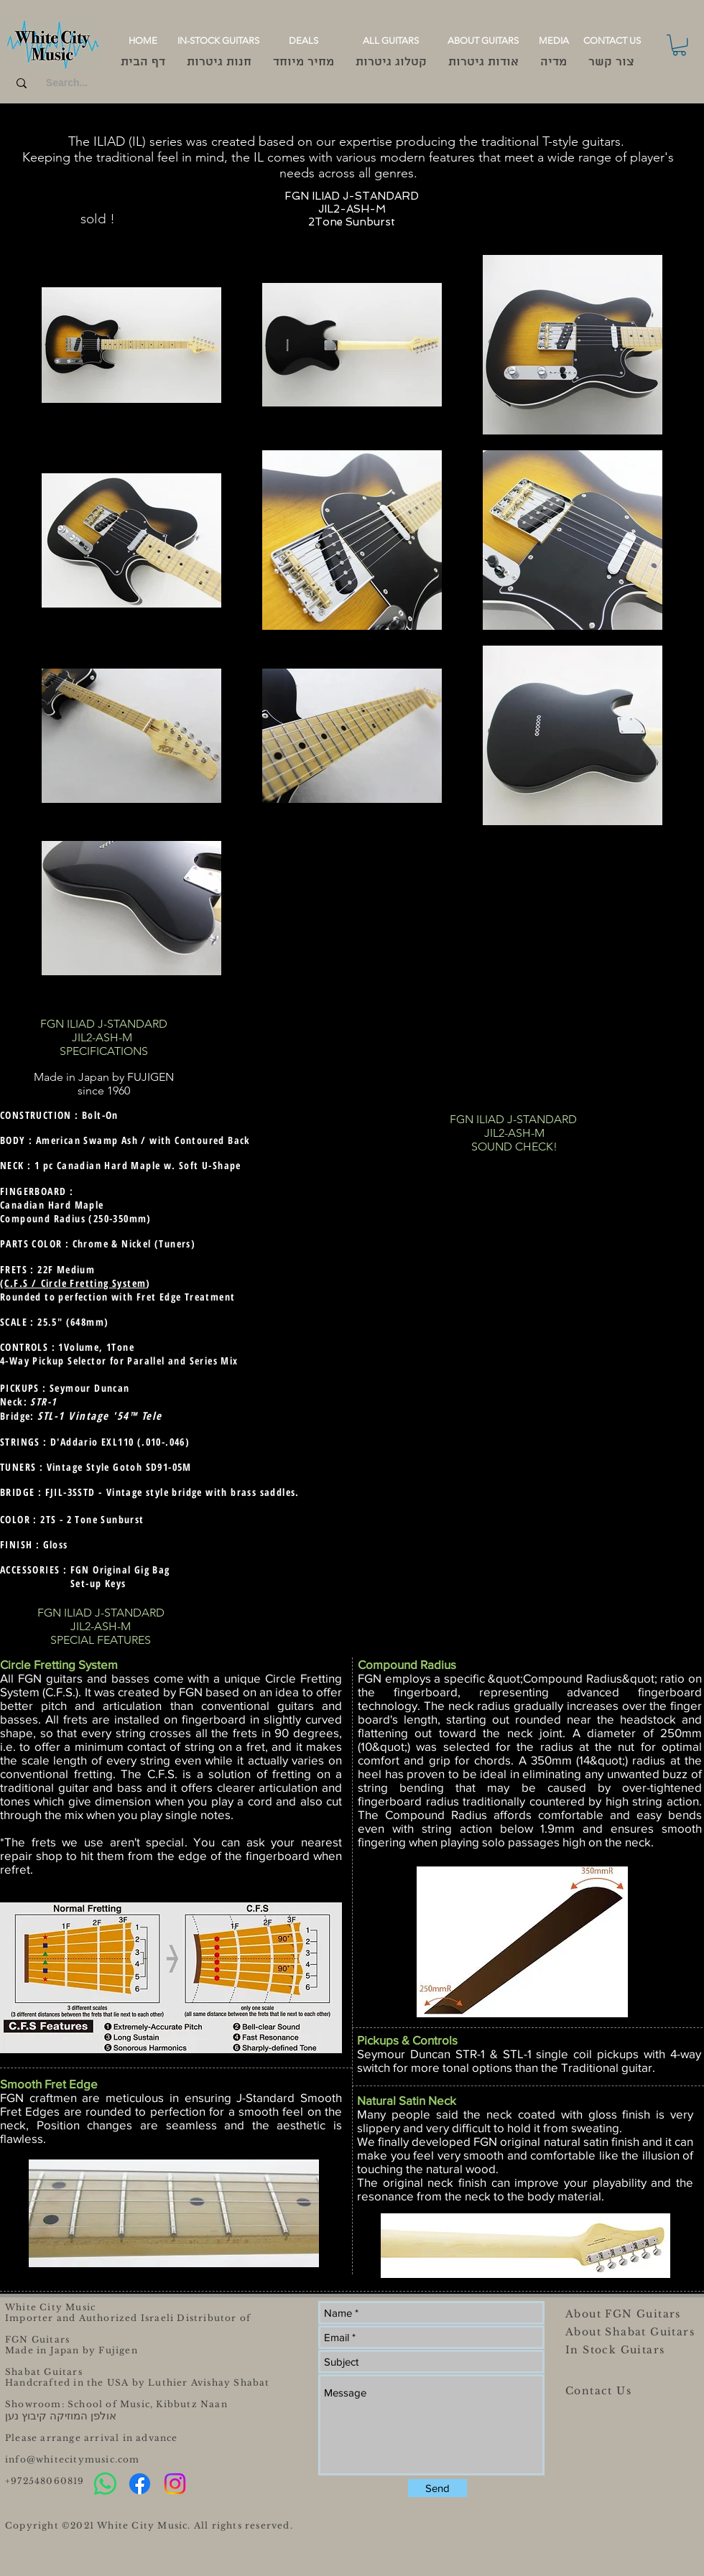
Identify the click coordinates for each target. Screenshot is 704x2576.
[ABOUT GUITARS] (483, 41)
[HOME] (143, 41)
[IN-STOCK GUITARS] (218, 41)
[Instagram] (175, 2484)
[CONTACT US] (612, 41)
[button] (679, 44)
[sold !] (97, 218)
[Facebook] (140, 2484)
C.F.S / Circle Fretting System (75, 1283)
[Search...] (66, 83)
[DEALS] (303, 41)
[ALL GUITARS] (390, 41)
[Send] (437, 2488)
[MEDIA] (554, 41)
